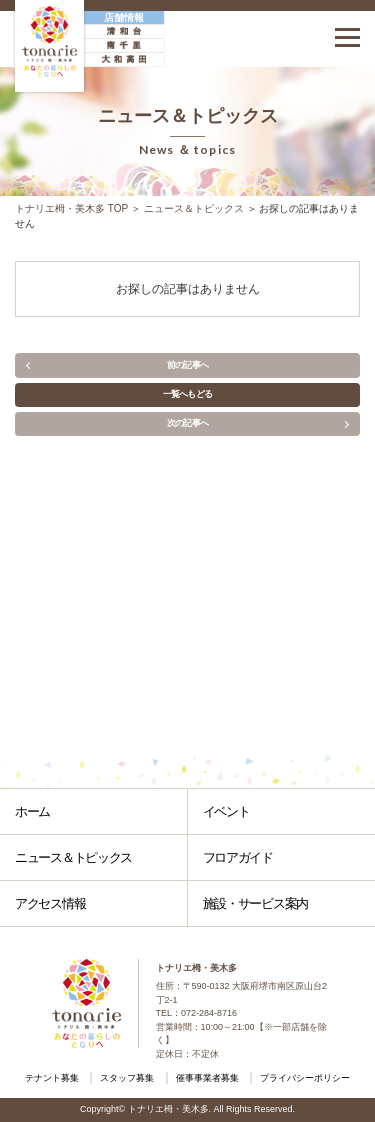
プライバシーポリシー (305, 1078)
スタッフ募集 (127, 1078)
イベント (226, 811)
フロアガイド (238, 857)
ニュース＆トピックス (194, 208)
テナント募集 (52, 1078)
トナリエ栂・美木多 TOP (71, 208)
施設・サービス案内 (255, 903)
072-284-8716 (209, 1013)
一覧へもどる (188, 394)
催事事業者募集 (207, 1078)
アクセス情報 (50, 903)
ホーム (32, 811)
